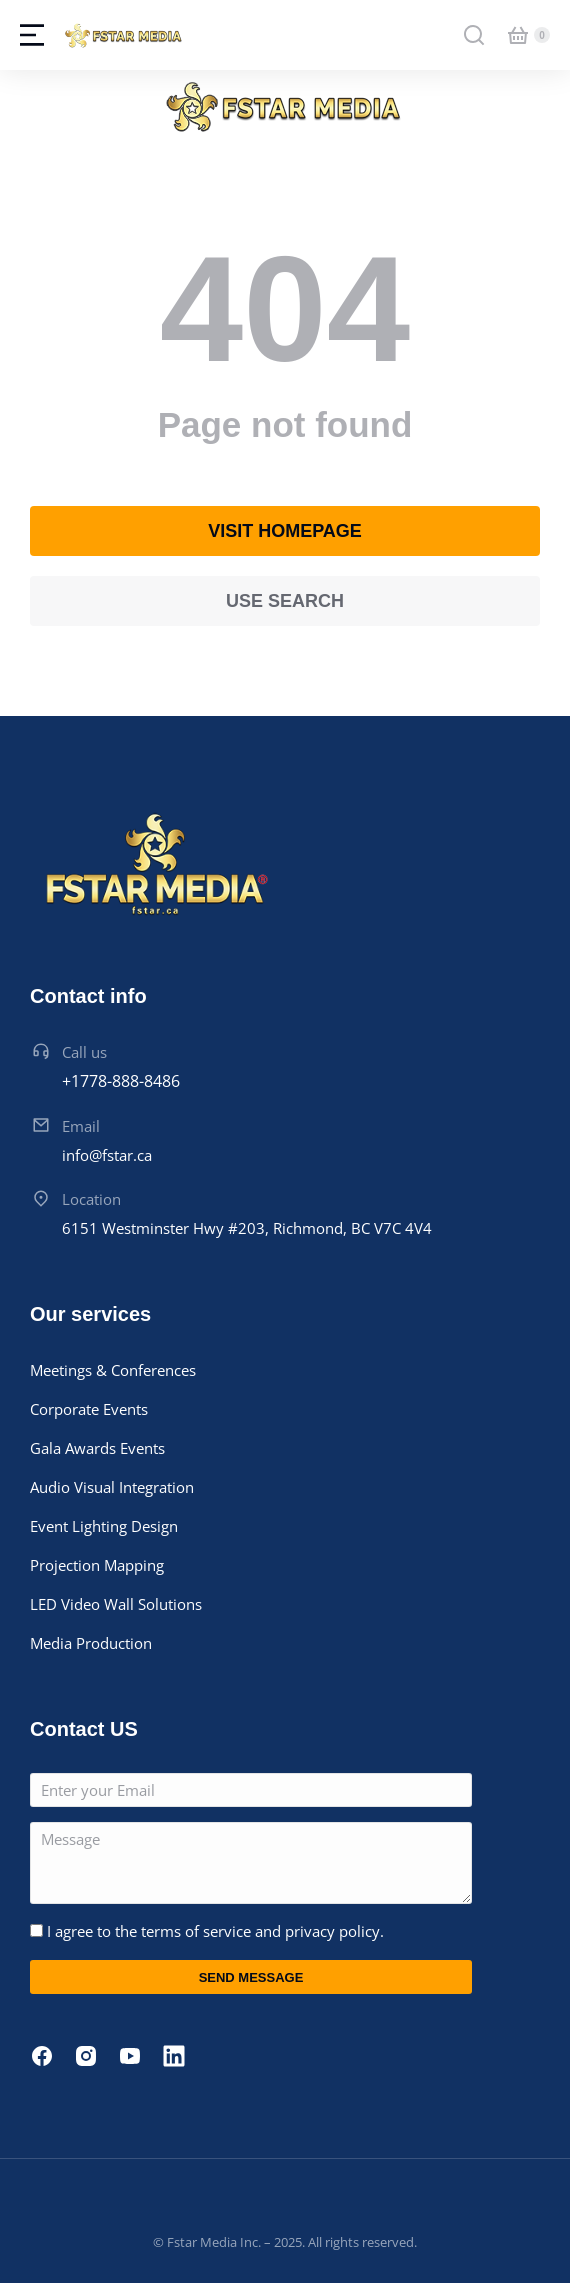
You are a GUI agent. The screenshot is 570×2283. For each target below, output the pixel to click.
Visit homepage (285, 531)
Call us (84, 1052)
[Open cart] (518, 35)
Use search (285, 601)
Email (81, 1126)
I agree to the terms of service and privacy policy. (215, 1931)
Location (91, 1199)
